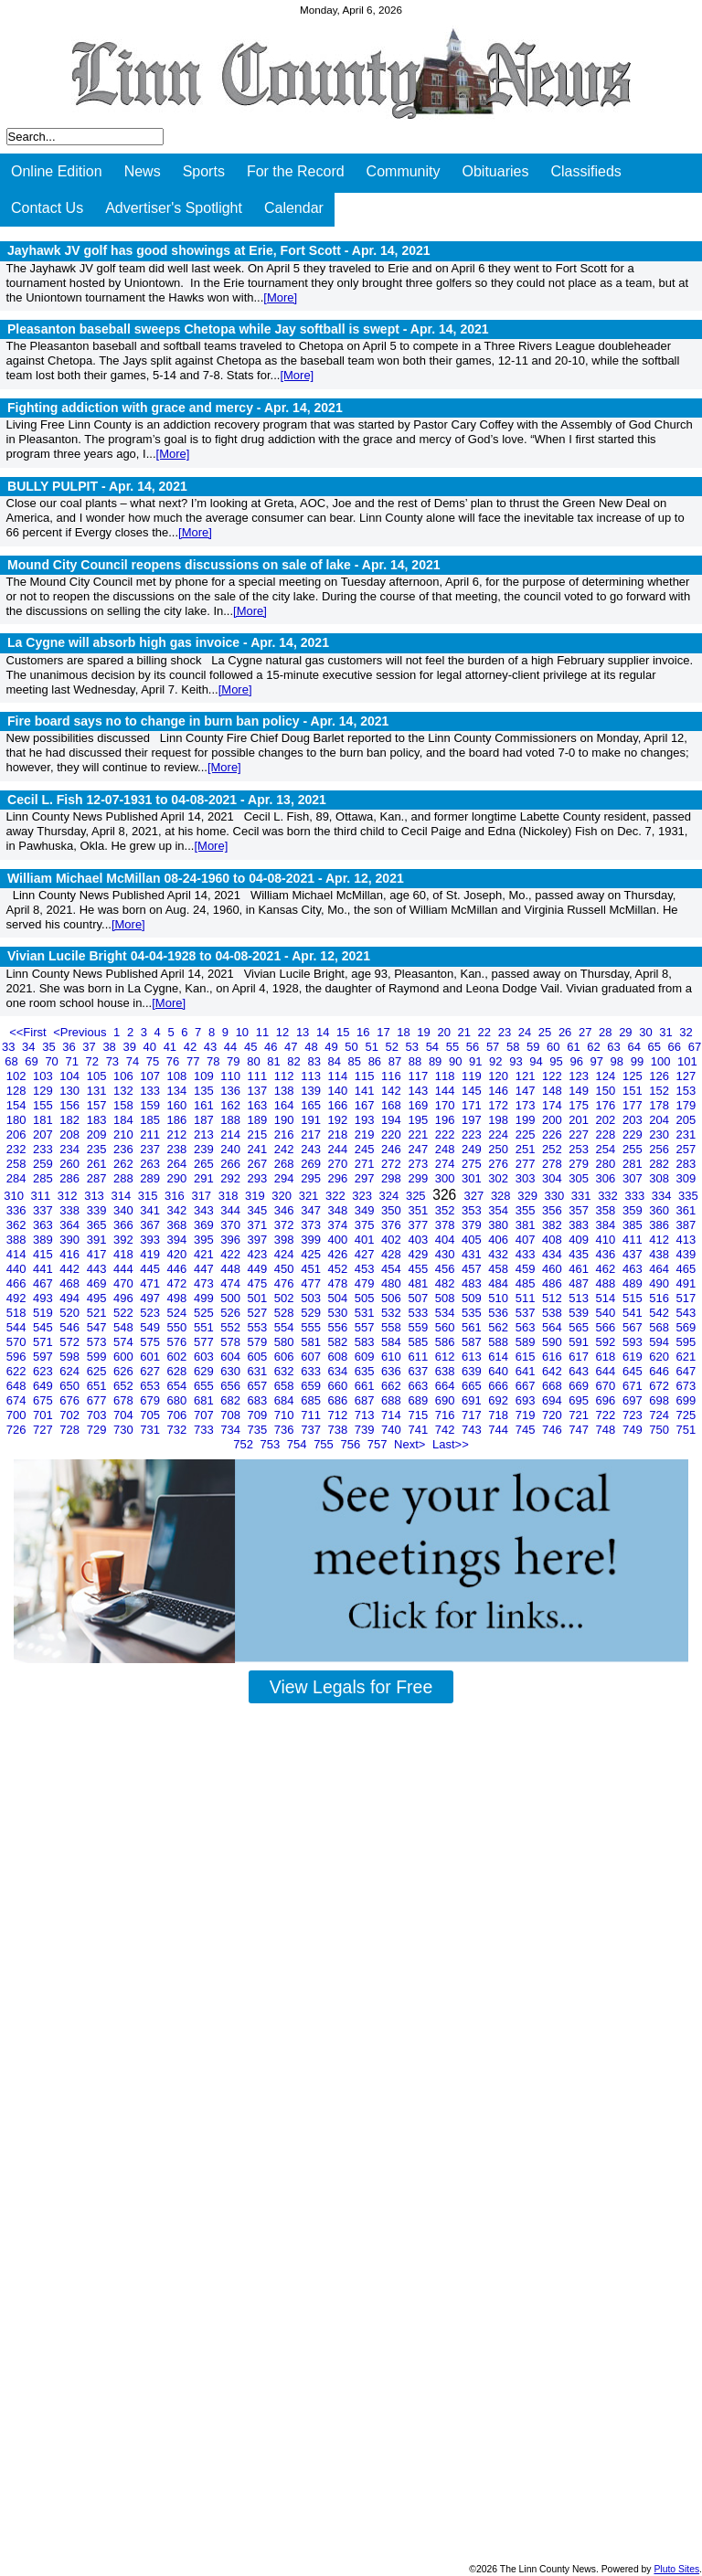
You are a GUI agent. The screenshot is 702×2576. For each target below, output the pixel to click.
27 (587, 1032)
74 (134, 1061)
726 (17, 1429)
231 (686, 1134)
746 (553, 1429)
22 (486, 1032)
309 (686, 1178)
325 (417, 1196)
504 (338, 1298)
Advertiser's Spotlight (173, 208)
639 (473, 1371)
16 (364, 1032)
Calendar (294, 208)
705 (151, 1415)
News (142, 171)
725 (686, 1415)
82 (295, 1061)
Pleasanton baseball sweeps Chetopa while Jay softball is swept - (248, 329)
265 (205, 1164)
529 (312, 1313)
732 (178, 1429)
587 (473, 1342)
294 (285, 1178)
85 (356, 1061)
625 (98, 1371)
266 (231, 1164)
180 (17, 1120)
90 (457, 1061)
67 (694, 1047)
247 (419, 1149)
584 (392, 1342)
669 (580, 1386)
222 (446, 1134)
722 (607, 1415)
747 (580, 1429)
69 (33, 1061)
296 (338, 1178)
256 (660, 1149)
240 (231, 1149)
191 (312, 1120)
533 (419, 1313)
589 (527, 1342)
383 (580, 1225)
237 (151, 1149)
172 (499, 1105)
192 (338, 1120)
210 (124, 1134)
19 (425, 1032)
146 (499, 1090)
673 (686, 1386)
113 (312, 1076)
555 (312, 1327)
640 (499, 1371)
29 (627, 1032)
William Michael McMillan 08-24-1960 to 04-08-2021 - (205, 878)
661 (366, 1386)
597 (44, 1356)
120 (499, 1076)
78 (215, 1061)
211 (151, 1134)
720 (553, 1415)
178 (660, 1105)
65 (656, 1047)
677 (98, 1400)
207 (44, 1134)
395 (205, 1239)
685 (312, 1400)
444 (124, 1269)
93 (517, 1061)
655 (205, 1386)
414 (17, 1254)
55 (454, 1047)
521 (98, 1313)
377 (419, 1225)
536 (499, 1313)
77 (194, 1061)
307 (633, 1178)
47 (292, 1047)
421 (205, 1254)
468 (70, 1283)
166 (338, 1105)
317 (202, 1196)
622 (17, 1371)
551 (205, 1327)
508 (446, 1298)
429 (419, 1254)
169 (419, 1105)
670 (607, 1386)
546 (70, 1327)
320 (282, 1196)
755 (325, 1444)
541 (633, 1313)
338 (70, 1210)
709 (259, 1415)
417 (98, 1254)
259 (44, 1164)
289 (151, 1178)
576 (178, 1342)
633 (312, 1371)
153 (686, 1090)
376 (392, 1225)
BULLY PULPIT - (97, 486)
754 (298, 1444)
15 (344, 1032)
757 (378, 1444)
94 (537, 1061)
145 (473, 1090)
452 (338, 1269)
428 (392, 1254)
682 (231, 1400)
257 (686, 1149)
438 (660, 1254)
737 (312, 1429)
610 (392, 1356)
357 (580, 1210)
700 (17, 1415)
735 (259, 1429)
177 (633, 1105)
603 (205, 1356)
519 (44, 1313)
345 (259, 1210)
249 (473, 1149)
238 (178, 1149)
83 (315, 1061)
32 (685, 1032)
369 (205, 1225)
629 (205, 1371)
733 (205, 1429)
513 (580, 1298)
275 (473, 1164)
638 (446, 1371)
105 (98, 1076)
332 (609, 1196)
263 (151, 1164)
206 (17, 1134)
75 (154, 1061)
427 (366, 1254)
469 (98, 1283)
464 (660, 1269)
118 (446, 1076)
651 (98, 1386)
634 (338, 1371)
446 (178, 1269)
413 (686, 1239)
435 (580, 1254)
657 (259, 1386)
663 (419, 1386)
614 (499, 1356)
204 (660, 1120)
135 (205, 1090)
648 (17, 1386)
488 (607, 1283)
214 (231, 1134)
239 (205, 1149)
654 (178, 1386)
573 (98, 1342)
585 (419, 1342)
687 (366, 1400)
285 (44, 1178)
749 (633, 1429)
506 (392, 1298)
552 (231, 1327)
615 (527, 1356)
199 (527, 1120)
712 (338, 1415)
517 (686, 1298)
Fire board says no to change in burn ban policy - (197, 721)
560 (446, 1327)
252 (553, 1149)
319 (256, 1196)
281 (633, 1164)
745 (527, 1429)
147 (527, 1090)
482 (446, 1283)
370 (231, 1225)
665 (473, 1386)
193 (366, 1120)
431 (473, 1254)
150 (607, 1090)
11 (264, 1032)
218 (338, 1134)
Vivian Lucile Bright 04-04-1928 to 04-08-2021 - (188, 956)
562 (499, 1327)
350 (392, 1210)
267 (259, 1164)
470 (124, 1283)
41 (172, 1047)
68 (13, 1061)
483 (473, 1283)
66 (676, 1047)
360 (660, 1210)
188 (231, 1120)
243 (312, 1149)
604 (231, 1356)
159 (151, 1105)
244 (338, 1149)
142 (392, 1090)
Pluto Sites (676, 2569)
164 (285, 1105)
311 (42, 1196)
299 (419, 1178)
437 (633, 1254)
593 (633, 1342)
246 (392, 1149)
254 (607, 1149)
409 (580, 1239)
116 (392, 1076)
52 (393, 1047)
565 (580, 1327)
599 (98, 1356)
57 (494, 1047)
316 (176, 1196)
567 (633, 1327)
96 (577, 1061)
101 (687, 1061)
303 (527, 1178)
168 (392, 1105)
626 (124, 1371)
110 (231, 1076)
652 (124, 1386)
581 (312, 1342)
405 (473, 1239)
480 (392, 1283)
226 (553, 1134)
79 (235, 1061)
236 (124, 1149)
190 (285, 1120)
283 (686, 1164)
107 (151, 1076)
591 (580, 1342)
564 (553, 1327)
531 (366, 1313)
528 (285, 1313)
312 (69, 1196)
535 (473, 1313)
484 (499, 1283)
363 (44, 1225)
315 (149, 1196)
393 (151, 1239)
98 (619, 1061)
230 (660, 1134)
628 (178, 1371)
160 (178, 1105)
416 (70, 1254)
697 (633, 1400)
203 (633, 1120)
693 (527, 1400)
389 (44, 1239)
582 (338, 1342)
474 (231, 1283)
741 (419, 1429)
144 (446, 1090)
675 (44, 1400)
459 (527, 1269)
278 (553, 1164)
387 (686, 1225)
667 (527, 1386)
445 (151, 1269)
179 (686, 1105)
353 (473, 1210)
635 (366, 1371)
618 (607, 1356)
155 (44, 1105)
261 (98, 1164)
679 (151, 1400)
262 (124, 1164)
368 (178, 1225)
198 (499, 1120)
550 (178, 1327)
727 (44, 1429)
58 (514, 1047)
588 (499, 1342)
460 (553, 1269)
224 (499, 1134)
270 (338, 1164)
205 (686, 1120)
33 (10, 1047)
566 (607, 1327)
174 (553, 1105)
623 (44, 1371)
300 (446, 1178)
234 (70, 1149)
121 (527, 1076)
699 (686, 1400)
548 (124, 1327)
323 (363, 1196)
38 (110, 1047)
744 (499, 1429)
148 (553, 1090)
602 (178, 1356)
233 (44, 1149)
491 (686, 1283)
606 (285, 1356)
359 (633, 1210)
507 (419, 1298)
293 (259, 1178)
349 (366, 1210)
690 (446, 1400)
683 (259, 1400)
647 (686, 1371)
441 (44, 1269)
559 (419, 1327)
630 (231, 1371)
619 (633, 1356)
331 (582, 1196)
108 (178, 1076)
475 (259, 1283)
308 (660, 1178)
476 (285, 1283)
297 (366, 1178)
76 (174, 1061)
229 (633, 1134)
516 (660, 1298)
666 (499, 1386)
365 (98, 1225)
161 (205, 1105)
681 (205, 1400)
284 (17, 1178)
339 (98, 1210)
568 (660, 1327)
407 (527, 1239)
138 (285, 1090)
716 (446, 1415)
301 (473, 1178)
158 (124, 1105)
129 (44, 1090)
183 (98, 1120)
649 (44, 1386)
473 (205, 1283)
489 (633, 1283)
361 (686, 1210)
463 (633, 1269)
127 (686, 1076)
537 (527, 1313)
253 (580, 1149)
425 (312, 1254)
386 (660, 1225)
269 (312, 1164)
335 (688, 1196)
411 (633, 1239)
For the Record (296, 171)
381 (527, 1225)
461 (580, 1269)
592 (607, 1342)
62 (595, 1047)
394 (178, 1239)
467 (44, 1283)
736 (285, 1429)
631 (259, 1371)
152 (660, 1090)
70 (53, 1061)
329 (528, 1196)
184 (124, 1120)
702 (70, 1415)
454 (392, 1269)
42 (192, 1047)
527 (259, 1313)
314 (122, 1196)
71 (73, 1061)
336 (17, 1210)
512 (553, 1298)
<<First (29, 1032)
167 (366, 1105)
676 (70, 1400)
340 (124, 1210)
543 (686, 1313)
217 (312, 1134)
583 (366, 1342)
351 (419, 1210)
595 (686, 1342)
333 (635, 1196)
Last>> (450, 1444)
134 (178, 1090)
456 (446, 1269)
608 (338, 1356)
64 (635, 1047)
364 (70, 1225)
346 (285, 1210)
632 (285, 1371)
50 (353, 1047)
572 (70, 1342)
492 (17, 1298)
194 (392, 1120)
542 (660, 1313)
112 (285, 1076)
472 (178, 1283)
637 (419, 1371)
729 (98, 1429)
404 (446, 1239)
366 (124, 1225)
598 (70, 1356)
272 (392, 1164)
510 (499, 1298)
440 (17, 1269)
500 (231, 1298)
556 (338, 1327)
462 (607, 1269)
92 (497, 1061)
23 (506, 1032)
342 (178, 1210)
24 (526, 1032)
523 (151, 1313)
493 (44, 1298)
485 (527, 1283)
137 (259, 1090)
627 (151, 1371)
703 (98, 1415)
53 (414, 1047)
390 (70, 1239)
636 (392, 1371)
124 (607, 1076)
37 (90, 1047)
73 (114, 1061)
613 (473, 1356)
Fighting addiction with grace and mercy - (175, 407)
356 (553, 1210)
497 (151, 1298)
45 (252, 1047)
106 (124, 1076)
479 (366, 1283)
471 (151, 1283)
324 (390, 1196)
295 (312, 1178)
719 (527, 1415)
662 (392, 1386)
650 (70, 1386)
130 (70, 1090)
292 (231, 1178)
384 (607, 1225)
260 (70, 1164)
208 (70, 1134)
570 (17, 1342)
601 (151, 1356)
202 (607, 1120)
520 (70, 1313)
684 (285, 1400)
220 (392, 1134)
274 (446, 1164)
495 (98, 1298)
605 (259, 1356)
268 (285, 1164)
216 (285, 1134)
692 (499, 1400)
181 (44, 1120)
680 (178, 1400)
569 (686, 1327)
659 (312, 1386)
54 (434, 1047)
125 (633, 1076)
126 (660, 1076)
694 (553, 1400)
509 (473, 1298)
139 (312, 1090)
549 (151, 1327)
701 (44, 1415)
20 (445, 1032)
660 (338, 1386)
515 (633, 1298)
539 (580, 1313)
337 (44, 1210)
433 (527, 1254)
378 (446, 1225)
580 (285, 1342)
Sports (204, 171)
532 (392, 1313)
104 (70, 1076)
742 (446, 1429)
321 (310, 1196)
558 (392, 1327)
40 (152, 1047)
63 (615, 1047)
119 (473, 1076)
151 (633, 1090)
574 (124, 1342)
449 (259, 1269)
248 (446, 1149)
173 (527, 1105)
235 (98, 1149)
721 (580, 1415)
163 (259, 1105)
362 (17, 1225)
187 (205, 1120)
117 (419, 1076)
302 (499, 1178)
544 (17, 1327)
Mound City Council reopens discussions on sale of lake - (224, 564)
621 (686, 1356)
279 (580, 1164)
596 (17, 1356)
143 (419, 1090)
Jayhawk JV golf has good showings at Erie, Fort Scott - (219, 250)
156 (70, 1105)
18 (405, 1032)
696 (607, 1400)
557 (366, 1327)
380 (499, 1225)
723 (633, 1415)
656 (231, 1386)
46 (272, 1047)
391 (98, 1239)
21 (466, 1032)
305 (580, 1178)
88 (417, 1061)
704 (124, 1415)
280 (607, 1164)
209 (98, 1134)
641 (527, 1371)
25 (546, 1032)
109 (205, 1076)
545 (44, 1327)
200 (553, 1120)
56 (474, 1047)
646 (660, 1371)
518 (17, 1313)
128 (17, 1090)
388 (17, 1239)
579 (259, 1342)
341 (151, 1210)
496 (124, 1298)
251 (527, 1149)
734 (231, 1429)
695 (580, 1400)
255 (633, 1149)
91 (477, 1061)
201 (580, 1120)
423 (259, 1254)
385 (633, 1225)
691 (473, 1400)
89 (437, 1061)
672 (660, 1386)
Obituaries (496, 171)
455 (419, 1269)
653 (151, 1386)
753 (272, 1444)
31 (667, 1032)
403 (419, 1239)
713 (366, 1415)
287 (98, 1178)
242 (285, 1149)
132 (124, 1090)
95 (557, 1061)
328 (502, 1196)
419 (151, 1254)
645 (633, 1371)
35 (50, 1047)
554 (285, 1327)
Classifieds (585, 171)
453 (366, 1269)
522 (124, 1313)
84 (335, 1061)
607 (312, 1356)
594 (660, 1342)
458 (499, 1269)
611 (419, 1356)
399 (312, 1239)
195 (419, 1120)
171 (473, 1105)
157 (98, 1105)
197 (473, 1120)
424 (285, 1254)
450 (285, 1269)
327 (475, 1196)
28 (607, 1032)
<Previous (81, 1032)
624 (70, 1371)
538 (553, 1313)
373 (312, 1225)
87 (396, 1061)
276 (499, 1164)
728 (70, 1429)
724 (660, 1415)
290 (178, 1178)
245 (366, 1149)
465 (686, 1269)
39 (130, 1047)
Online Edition (56, 171)
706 (178, 1415)
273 (419, 1164)
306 (607, 1178)
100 (662, 1061)
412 (660, 1239)
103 (44, 1076)
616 (553, 1356)
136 (231, 1090)
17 (385, 1032)
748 (607, 1429)
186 (178, 1120)
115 (366, 1076)
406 (499, 1239)
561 (473, 1327)
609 (366, 1356)
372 (285, 1225)
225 (527, 1134)
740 (392, 1429)
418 (124, 1254)
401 (366, 1239)
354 (499, 1210)
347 (312, 1210)
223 (473, 1134)
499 (205, 1298)
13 (304, 1032)
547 (98, 1327)
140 (338, 1090)
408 (553, 1239)
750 (660, 1429)
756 (351, 1444)
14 (324, 1032)
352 (446, 1210)
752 (244, 1444)
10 (244, 1032)
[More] (280, 297)
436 (607, 1254)
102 (17, 1076)
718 (499, 1415)
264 (178, 1164)
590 (553, 1342)
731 (151, 1429)
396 (231, 1239)
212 (178, 1134)
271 (366, 1164)
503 (312, 1298)
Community (404, 171)
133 (151, 1090)
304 (553, 1178)
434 (553, 1254)
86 (376, 1061)
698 (660, 1400)
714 (392, 1415)
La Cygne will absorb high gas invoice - (168, 642)
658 (285, 1386)
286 (70, 1178)
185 (151, 1120)
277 (527, 1164)
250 (499, 1149)
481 (419, 1283)
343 (205, 1210)
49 (332, 1047)
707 (205, 1415)
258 (17, 1164)
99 (639, 1061)
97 (598, 1061)
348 (338, 1210)
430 (446, 1254)
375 (366, 1225)
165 (312, 1105)
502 (285, 1298)
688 (392, 1400)
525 (205, 1313)
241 (259, 1149)
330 (556, 1196)
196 (446, 1120)
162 (231, 1105)
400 (338, 1239)
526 (231, 1313)
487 (580, 1283)
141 (366, 1090)
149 (580, 1090)
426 (338, 1254)
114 (338, 1076)
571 (44, 1342)
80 (255, 1061)
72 (94, 1061)
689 (419, 1400)
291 (205, 1178)
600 (124, 1356)
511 (527, 1298)
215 (259, 1134)
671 (633, 1386)
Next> (411, 1444)
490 (660, 1283)
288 (124, 1178)
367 (151, 1225)
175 (580, 1105)
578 (231, 1342)
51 (373, 1047)
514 (607, 1298)
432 (499, 1254)
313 (95, 1196)
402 (392, 1239)
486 (553, 1283)
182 (70, 1120)
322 (336, 1196)
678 (124, 1400)
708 (231, 1415)
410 (607, 1239)
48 (312, 1047)
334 (663, 1196)
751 (686, 1429)
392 (124, 1239)
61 (575, 1047)
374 (338, 1225)
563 (527, 1327)
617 (580, 1356)
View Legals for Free (351, 1687)
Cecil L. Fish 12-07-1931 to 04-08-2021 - (166, 799)
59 (534, 1047)
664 (446, 1386)
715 (419, 1415)
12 (284, 1032)
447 (205, 1269)
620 (660, 1356)
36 (70, 1047)
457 (473, 1269)
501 (259, 1298)
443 (98, 1269)
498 (178, 1298)
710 (285, 1415)
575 (151, 1342)
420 (178, 1254)
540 (607, 1313)
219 (366, 1134)
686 (338, 1400)
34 (30, 1047)
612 (446, 1356)
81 (275, 1061)
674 (17, 1400)
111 (259, 1076)
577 (205, 1342)
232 (17, 1149)
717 (473, 1415)
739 (366, 1429)
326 (446, 1195)
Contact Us (47, 208)
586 (446, 1342)
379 (473, 1225)
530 (338, 1313)
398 (285, 1239)
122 (553, 1076)
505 (366, 1298)
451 (312, 1269)
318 (229, 1196)
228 (607, 1134)
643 (580, 1371)
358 (607, 1210)
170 (446, 1105)
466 (17, 1283)
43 (212, 1047)
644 (607, 1371)
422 (231, 1254)
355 (527, 1210)
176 (607, 1105)
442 (70, 1269)
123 (580, 1076)
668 (553, 1386)
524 (178, 1313)
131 (98, 1090)
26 (566, 1032)
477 (312, 1283)
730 (124, 1429)
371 (259, 1225)
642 (553, 1371)
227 (580, 1134)
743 (473, 1429)
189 (259, 1120)
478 (338, 1283)
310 (15, 1196)
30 (647, 1032)
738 (338, 1429)
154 (17, 1105)
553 (259, 1327)
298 (392, 1178)
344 (231, 1210)
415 (44, 1254)
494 (70, 1298)
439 (686, 1254)
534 (446, 1313)
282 (660, 1164)
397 (259, 1239)
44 (232, 1047)
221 (419, 1134)
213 (205, 1134)
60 (555, 1047)
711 (312, 1415)
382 (553, 1225)
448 (231, 1269)
